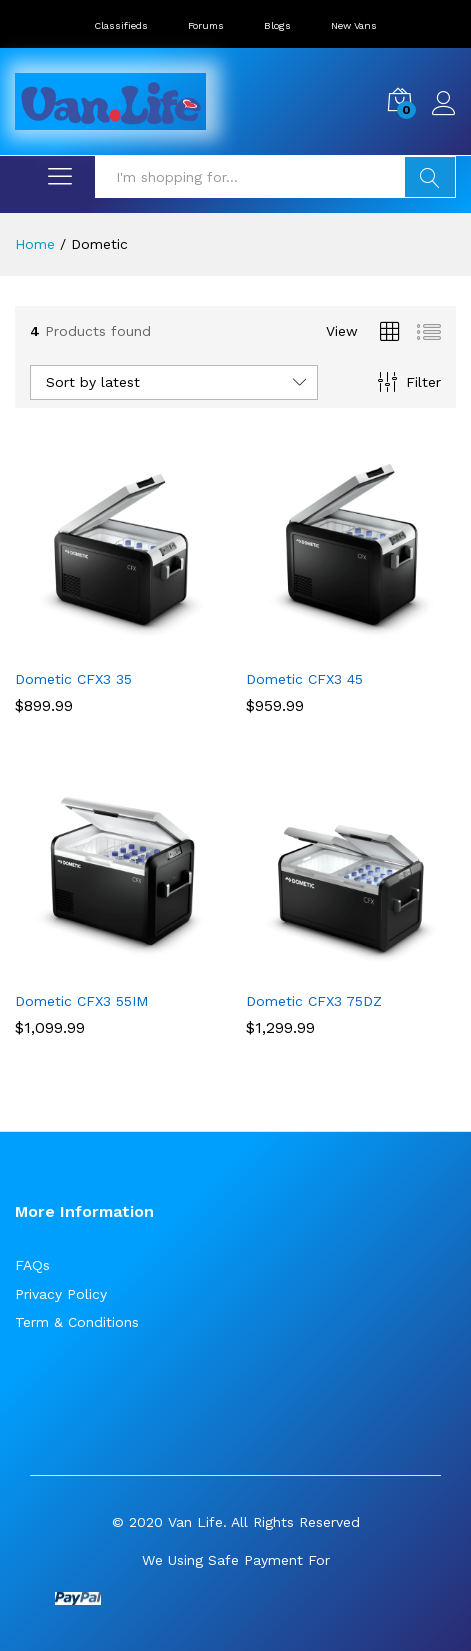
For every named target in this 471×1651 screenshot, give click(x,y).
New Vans (354, 25)
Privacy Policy (61, 1294)
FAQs (32, 1265)
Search (430, 177)
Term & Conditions (77, 1322)
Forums (206, 25)
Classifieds (121, 25)
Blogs (277, 25)
